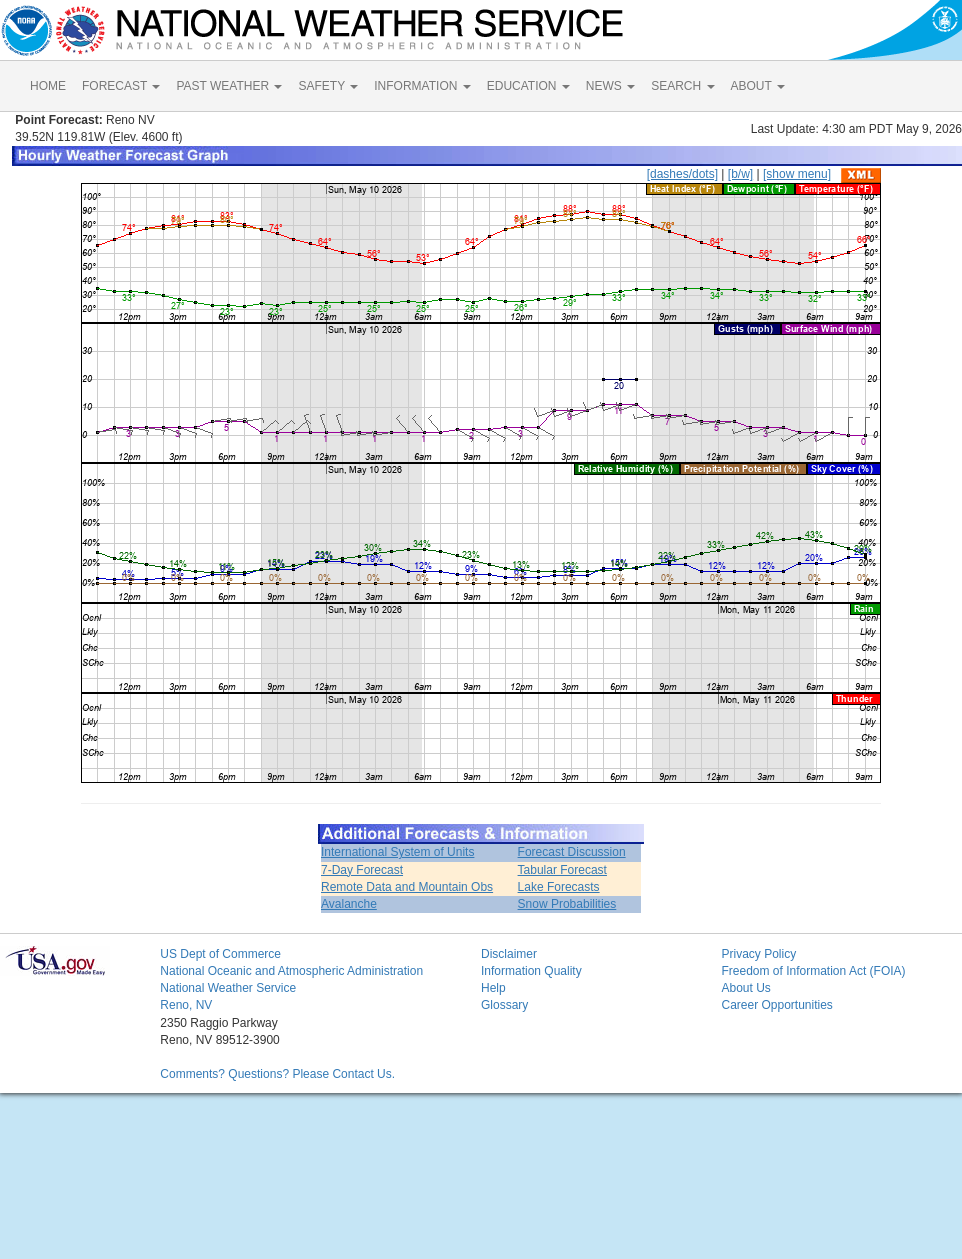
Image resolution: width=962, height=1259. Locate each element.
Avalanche (349, 904)
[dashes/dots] (682, 174)
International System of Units (397, 852)
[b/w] (740, 174)
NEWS (610, 86)
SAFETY (328, 86)
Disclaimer (509, 954)
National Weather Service (228, 988)
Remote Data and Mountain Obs (407, 887)
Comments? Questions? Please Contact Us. (277, 1074)
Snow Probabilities (567, 904)
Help (493, 988)
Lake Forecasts (559, 887)
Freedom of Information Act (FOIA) (813, 971)
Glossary (504, 1005)
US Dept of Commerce (220, 954)
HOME (48, 86)
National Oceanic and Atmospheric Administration (291, 971)
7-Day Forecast (362, 870)
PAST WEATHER (229, 86)
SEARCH (682, 86)
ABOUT (758, 86)
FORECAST (121, 86)
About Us (745, 988)
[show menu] (797, 174)
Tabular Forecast (562, 870)
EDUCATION (528, 86)
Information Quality (531, 971)
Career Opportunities (776, 1005)
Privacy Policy (758, 954)
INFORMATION (422, 86)
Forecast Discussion (572, 852)
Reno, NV (186, 1005)
